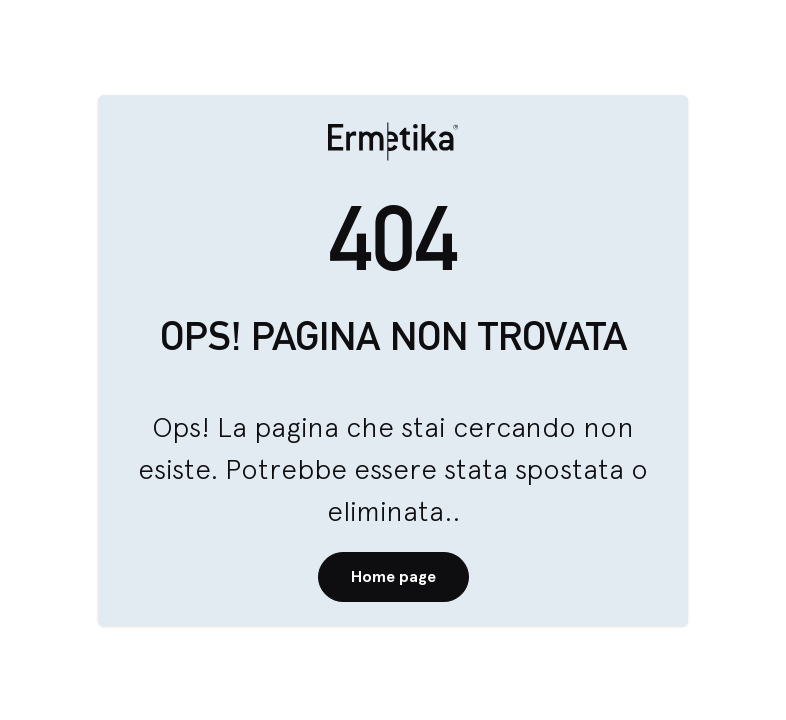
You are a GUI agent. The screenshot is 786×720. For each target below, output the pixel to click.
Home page (393, 576)
